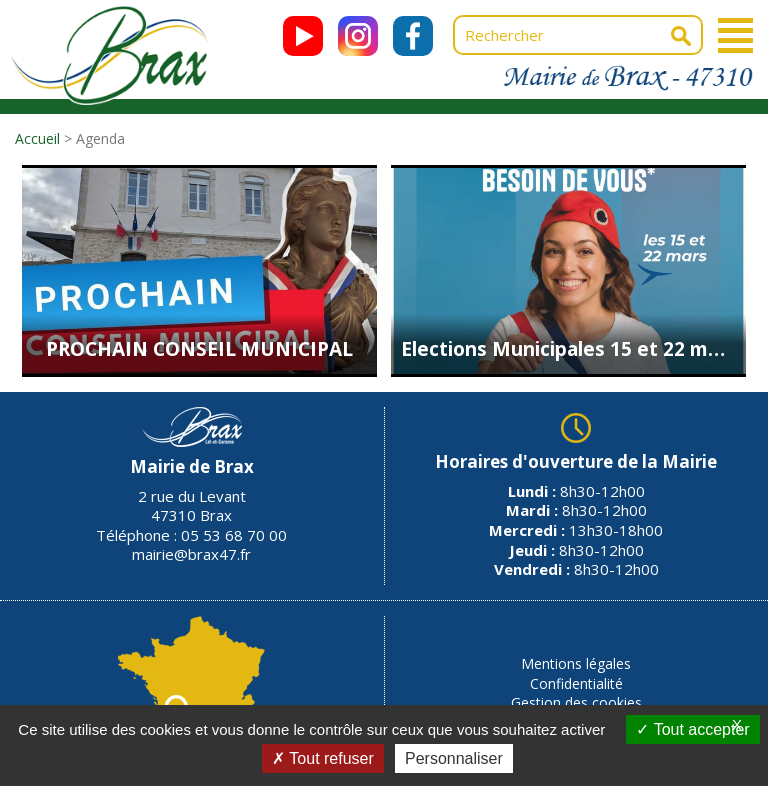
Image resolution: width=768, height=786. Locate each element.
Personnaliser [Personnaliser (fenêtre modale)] (454, 758)
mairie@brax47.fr (191, 554)
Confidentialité (576, 683)
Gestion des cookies (576, 702)
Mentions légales (576, 663)
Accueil (37, 138)
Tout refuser (323, 758)
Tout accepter (692, 729)
